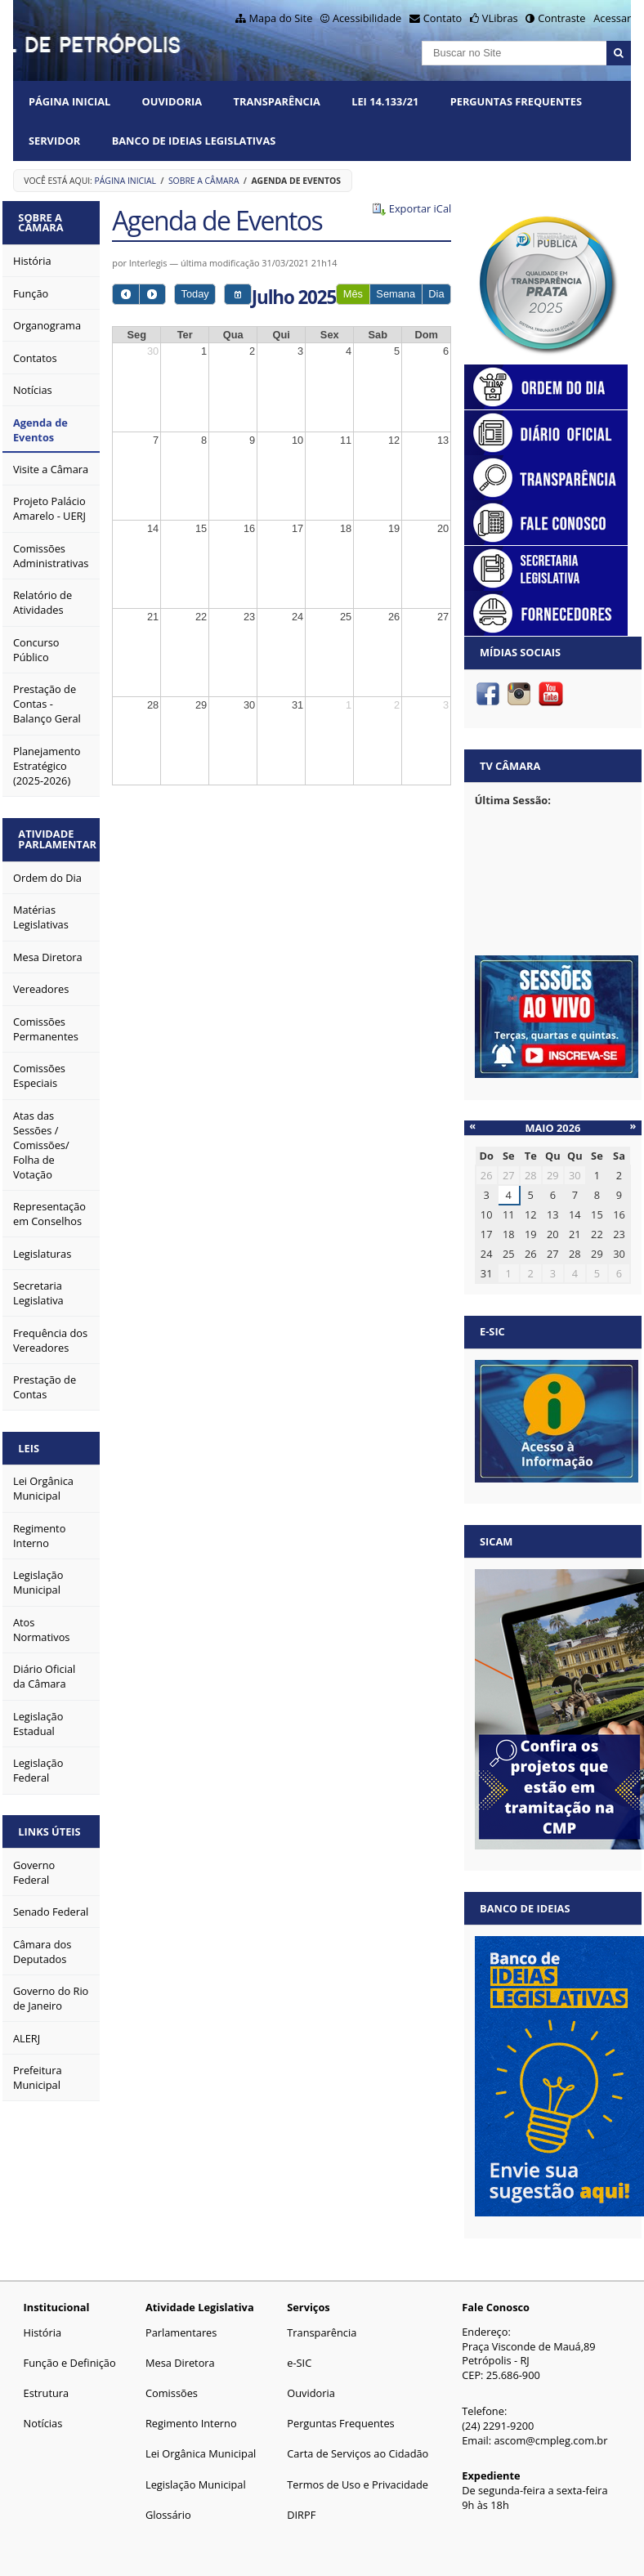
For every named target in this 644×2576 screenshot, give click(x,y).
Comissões (171, 2393)
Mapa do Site (281, 18)
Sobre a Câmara (203, 180)
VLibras (500, 18)
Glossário (168, 2514)
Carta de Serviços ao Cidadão (357, 2453)
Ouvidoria (172, 101)
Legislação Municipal (195, 2484)
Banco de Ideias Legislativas (194, 140)
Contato (443, 18)
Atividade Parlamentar (57, 839)
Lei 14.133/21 (384, 101)
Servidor (54, 140)
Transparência (277, 101)
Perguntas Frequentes (516, 101)
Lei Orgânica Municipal (200, 2453)
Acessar (612, 18)
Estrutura (46, 2393)
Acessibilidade (367, 18)
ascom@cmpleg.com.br (550, 2440)
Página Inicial (69, 101)
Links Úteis (49, 1831)
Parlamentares (181, 2332)
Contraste (561, 18)
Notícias (43, 2423)
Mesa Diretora (180, 2362)
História (43, 2332)
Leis (28, 1448)
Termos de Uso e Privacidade (357, 2484)
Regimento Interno (191, 2423)
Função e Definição (70, 2362)
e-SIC (299, 2362)
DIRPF (301, 2514)
